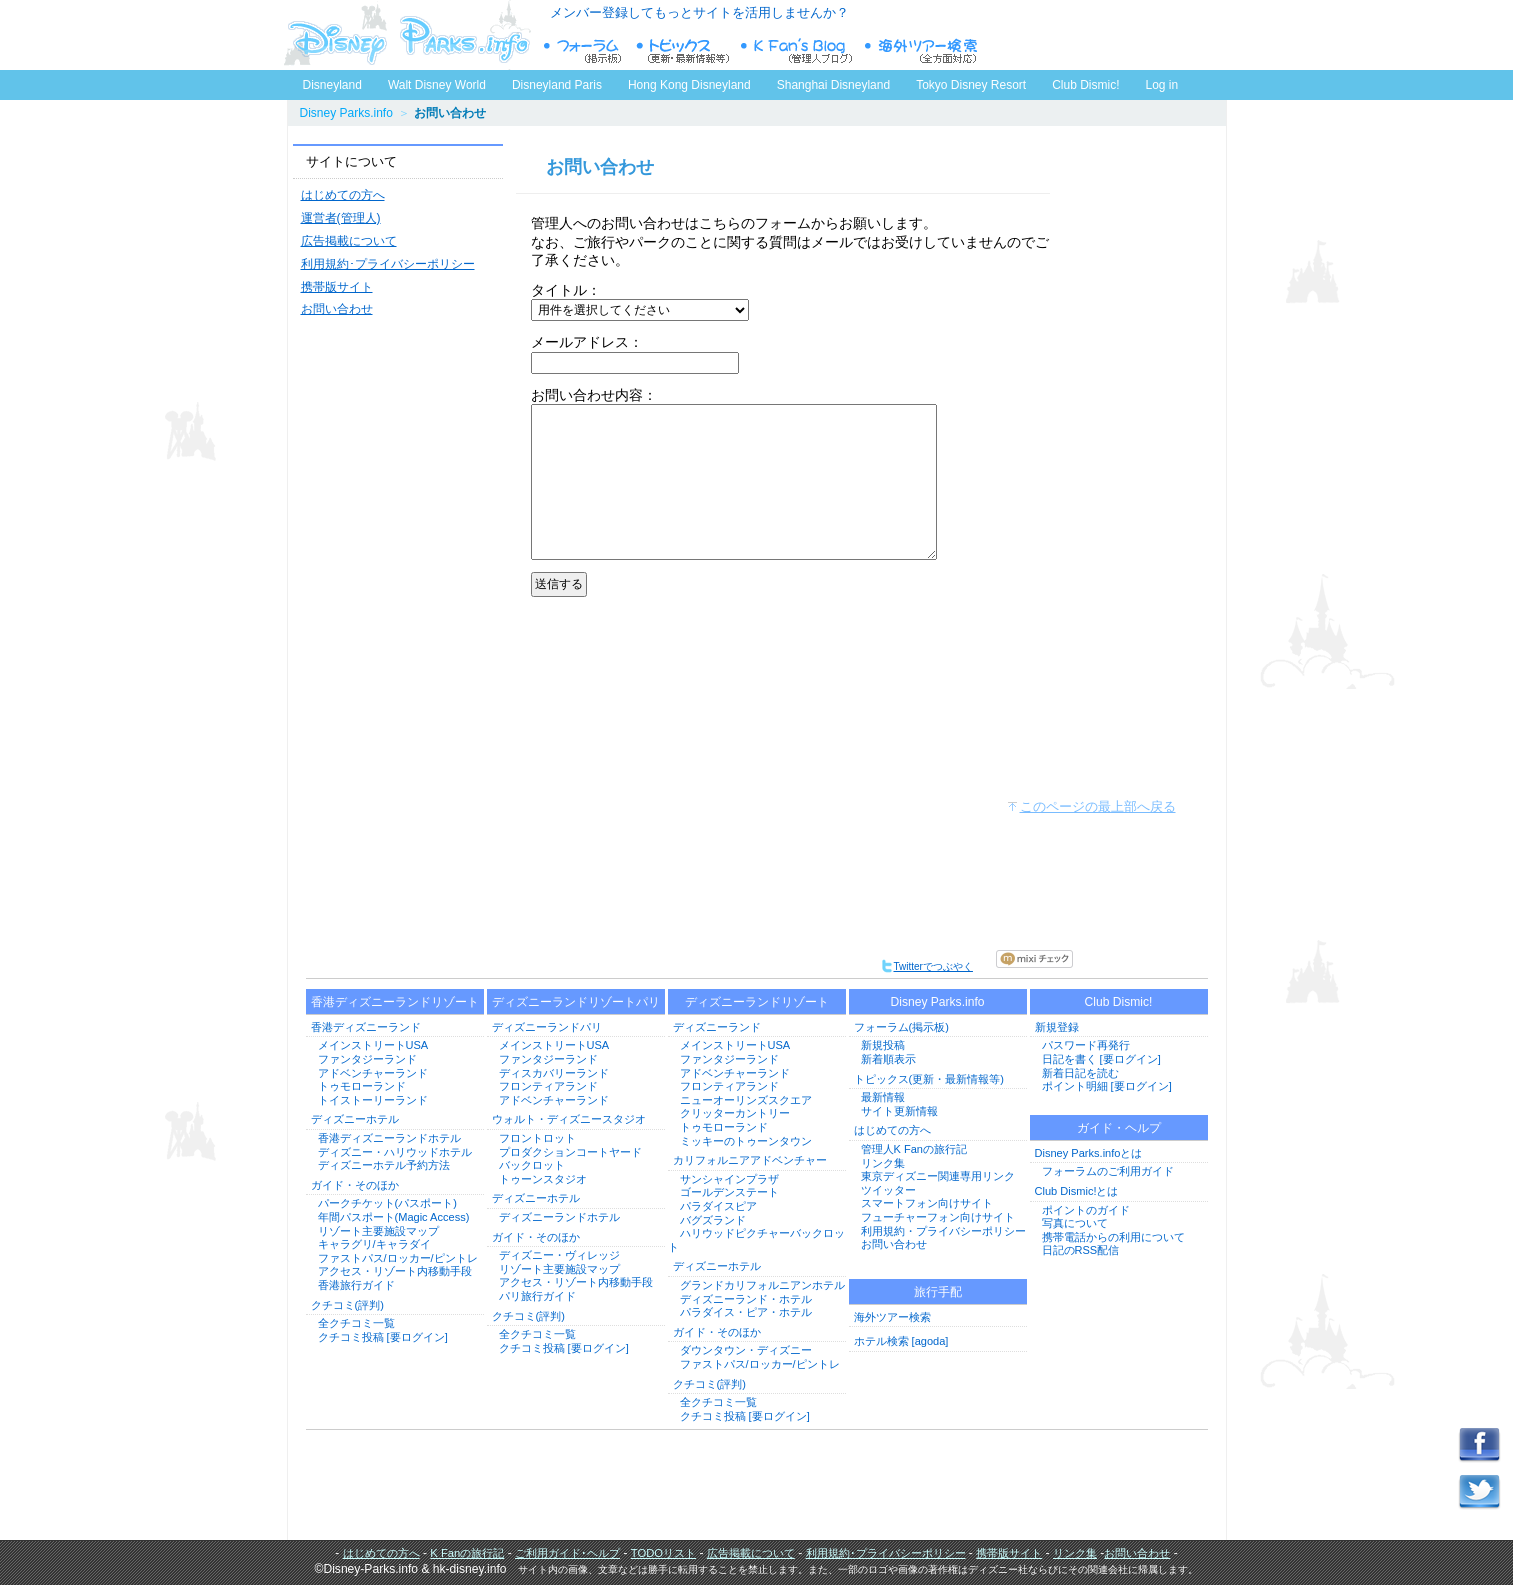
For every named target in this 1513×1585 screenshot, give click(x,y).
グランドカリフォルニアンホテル (762, 1285)
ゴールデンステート (729, 1192)
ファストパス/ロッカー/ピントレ (398, 1258)
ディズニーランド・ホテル (746, 1299)
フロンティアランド (548, 1086)
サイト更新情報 (899, 1111)
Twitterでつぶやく (926, 966)
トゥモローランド (362, 1086)
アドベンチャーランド (373, 1073)
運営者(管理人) (341, 218)
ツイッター (888, 1190)
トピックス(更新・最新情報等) (929, 1079)
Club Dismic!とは (1077, 1191)
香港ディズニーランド (366, 1027)
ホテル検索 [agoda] (901, 1341)
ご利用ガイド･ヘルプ (567, 1553)
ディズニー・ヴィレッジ (559, 1255)
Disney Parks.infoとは (1089, 1153)
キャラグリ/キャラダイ (374, 1244)
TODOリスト (663, 1553)
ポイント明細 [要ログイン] (1107, 1086)
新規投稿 (883, 1045)
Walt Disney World (435, 81)
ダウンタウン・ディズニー (746, 1350)
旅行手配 (938, 1292)
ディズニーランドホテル (559, 1217)
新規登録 (1057, 1027)
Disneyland (332, 85)
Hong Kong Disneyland (689, 85)
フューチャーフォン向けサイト (938, 1217)
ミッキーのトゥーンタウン (746, 1141)
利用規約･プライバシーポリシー (388, 264)
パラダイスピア (718, 1206)
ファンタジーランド (367, 1059)
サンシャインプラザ (729, 1179)
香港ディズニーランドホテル (389, 1138)
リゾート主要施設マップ (378, 1231)
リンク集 (883, 1163)
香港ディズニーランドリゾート (395, 1002)
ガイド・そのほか (355, 1185)
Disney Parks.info (346, 113)
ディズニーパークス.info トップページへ (407, 35)
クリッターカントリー (735, 1113)
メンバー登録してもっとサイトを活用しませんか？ (699, 12)
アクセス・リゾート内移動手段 (395, 1271)
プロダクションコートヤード (570, 1152)
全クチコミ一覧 (356, 1323)
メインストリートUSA (373, 1045)
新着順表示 (888, 1059)
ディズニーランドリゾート (757, 1002)
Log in (1162, 85)
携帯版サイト (337, 287)
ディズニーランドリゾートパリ (576, 1002)
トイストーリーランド (373, 1100)
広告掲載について (349, 241)
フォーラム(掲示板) (901, 1027)
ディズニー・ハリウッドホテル (395, 1152)
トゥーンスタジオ (543, 1179)
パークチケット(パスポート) (387, 1203)
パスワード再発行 (1086, 1045)
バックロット (532, 1165)
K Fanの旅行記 (467, 1553)
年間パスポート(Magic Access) (394, 1217)
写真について (1075, 1223)
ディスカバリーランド (554, 1073)
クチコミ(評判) (347, 1305)
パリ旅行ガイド (537, 1296)
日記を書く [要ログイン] (1101, 1059)
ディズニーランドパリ (547, 1027)
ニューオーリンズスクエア (746, 1100)
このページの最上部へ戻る (1098, 806)
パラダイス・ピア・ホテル (746, 1312)
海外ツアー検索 (892, 1317)
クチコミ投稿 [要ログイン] (383, 1337)
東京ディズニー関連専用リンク (938, 1176)
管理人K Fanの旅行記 (914, 1149)
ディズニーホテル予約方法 (384, 1165)
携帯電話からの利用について (1113, 1237)
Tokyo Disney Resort (971, 85)
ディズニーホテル (355, 1119)
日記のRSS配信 (1081, 1250)
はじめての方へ (343, 195)
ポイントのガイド (1086, 1210)
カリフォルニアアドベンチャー (750, 1160)
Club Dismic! (1085, 85)
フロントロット (537, 1138)
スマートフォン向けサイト (927, 1203)
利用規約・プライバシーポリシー (943, 1231)
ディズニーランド (717, 1027)
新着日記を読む (1080, 1073)
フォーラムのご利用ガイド (1108, 1171)
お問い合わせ (337, 309)
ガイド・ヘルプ (1119, 1128)
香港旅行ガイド (356, 1285)
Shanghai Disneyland (833, 85)
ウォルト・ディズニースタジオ (569, 1119)
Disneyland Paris (557, 85)
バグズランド (713, 1220)
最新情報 (883, 1097)
